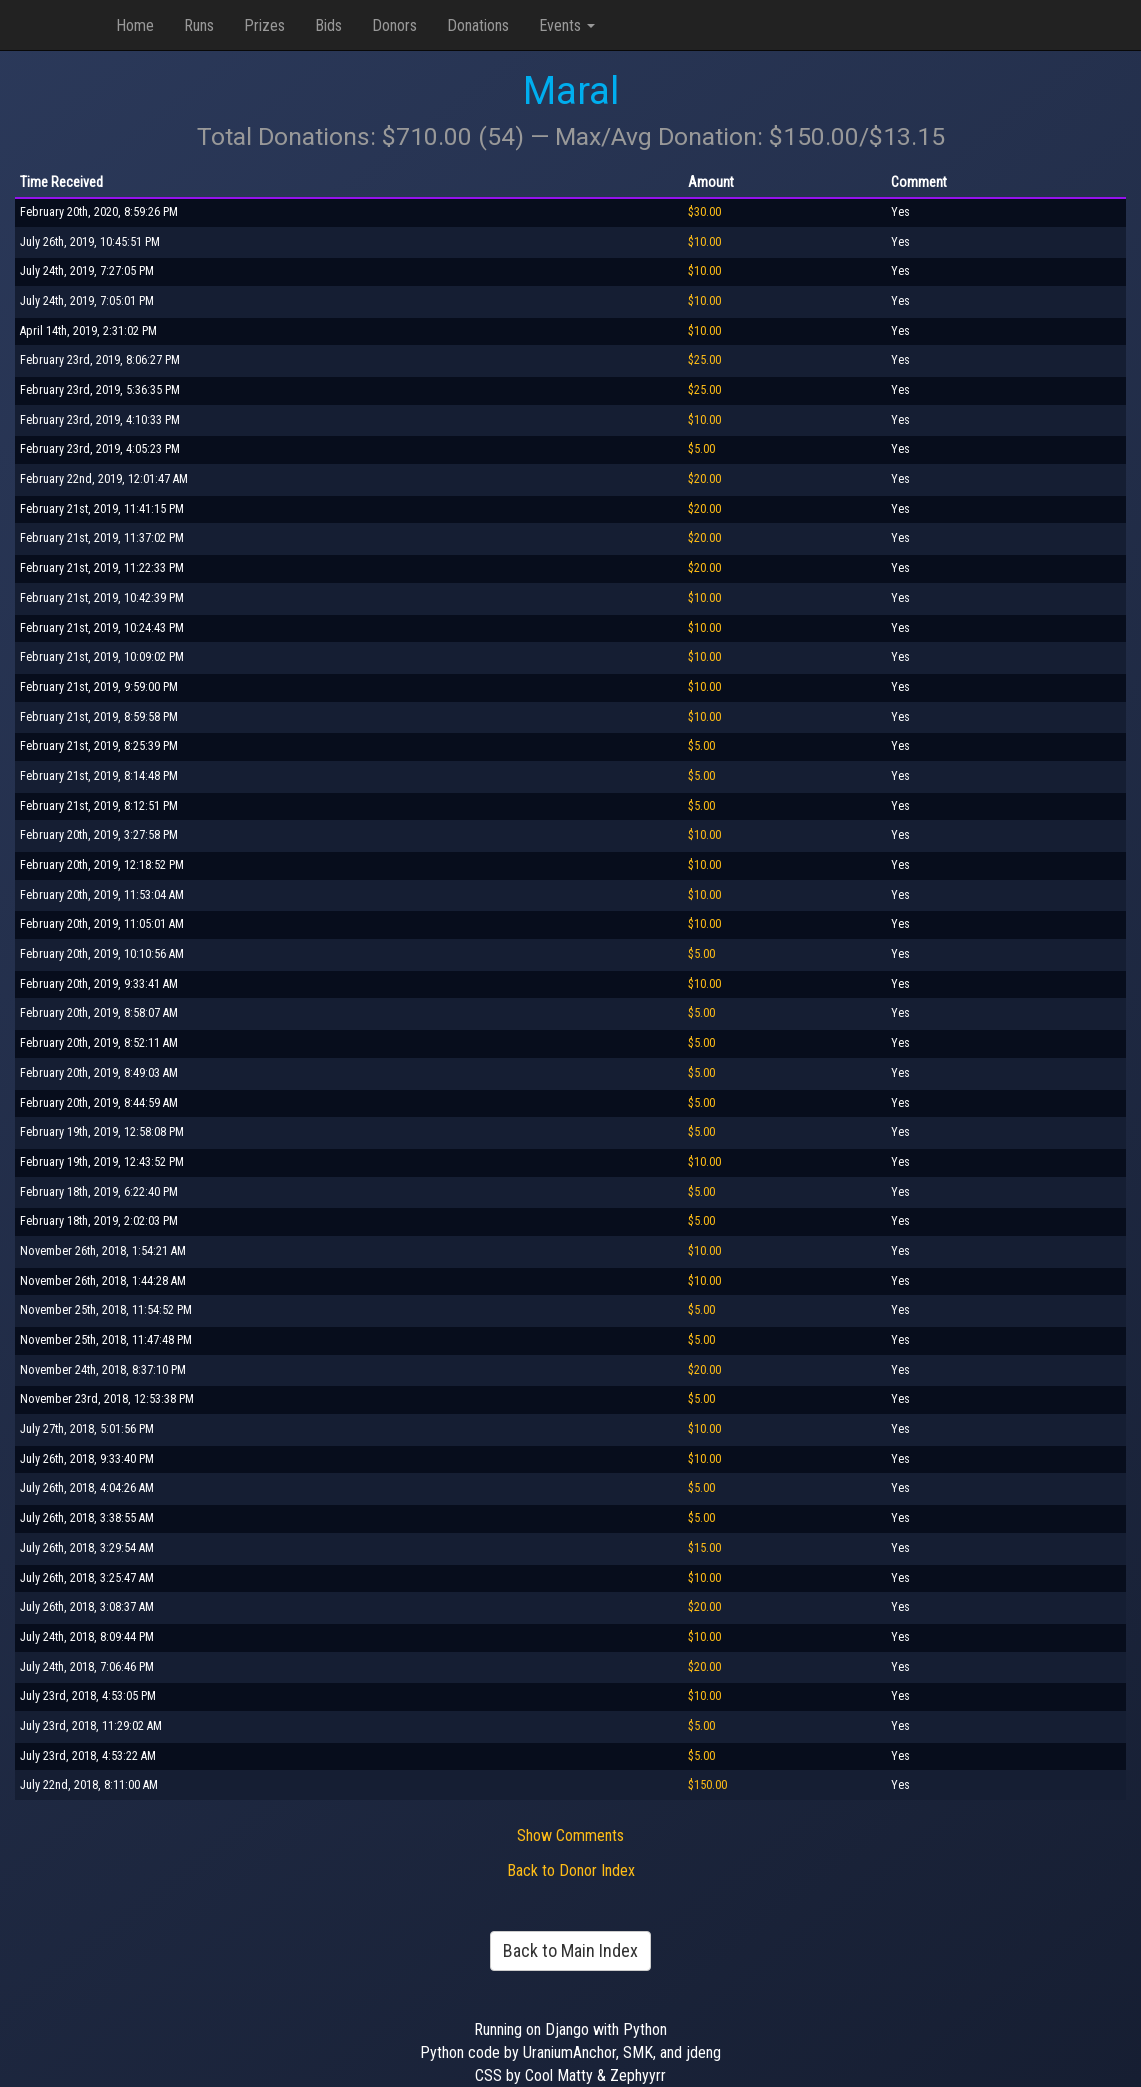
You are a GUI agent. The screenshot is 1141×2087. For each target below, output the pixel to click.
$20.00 (704, 479)
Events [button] (567, 25)
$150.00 (707, 1785)
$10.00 (704, 242)
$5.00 (701, 449)
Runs (199, 25)
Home (135, 25)
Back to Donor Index (571, 1870)
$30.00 (704, 212)
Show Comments (570, 1835)
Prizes (264, 25)
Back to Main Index (570, 1950)
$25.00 (704, 360)
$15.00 (704, 1548)
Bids (328, 25)
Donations (478, 25)
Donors (394, 25)
